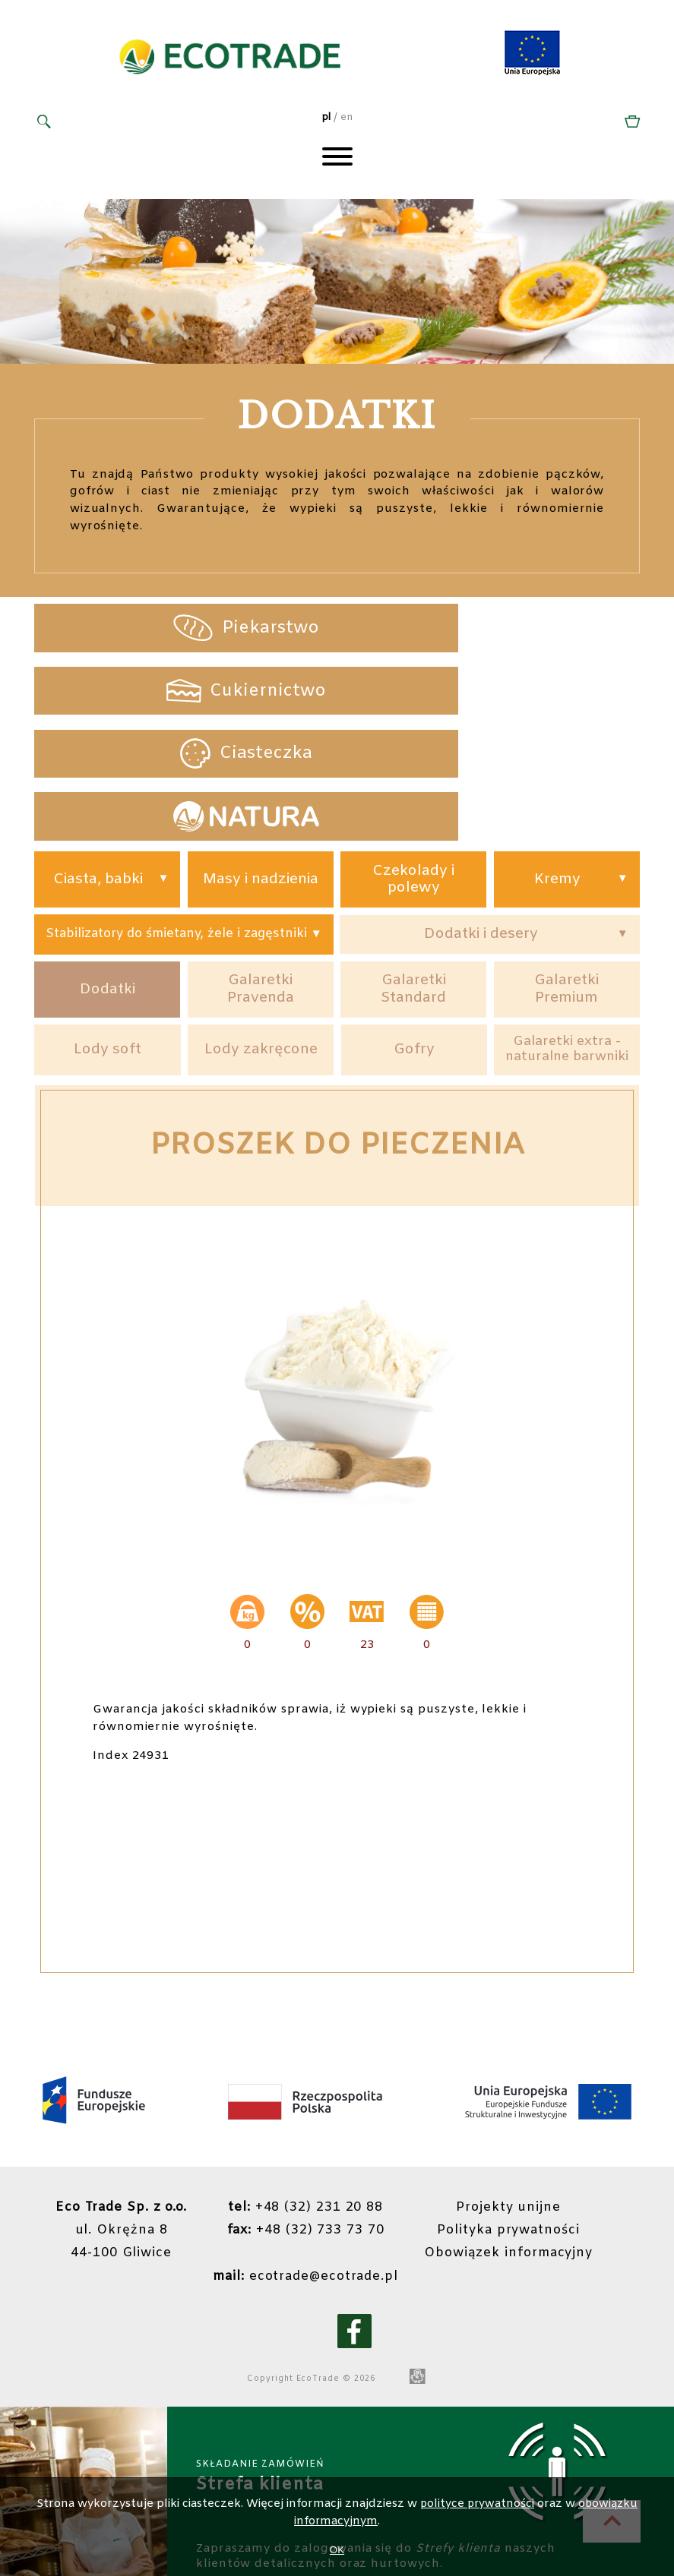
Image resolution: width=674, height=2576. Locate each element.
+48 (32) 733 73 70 (317, 2142)
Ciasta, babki (98, 761)
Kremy (557, 761)
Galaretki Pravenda (260, 882)
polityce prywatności (476, 2503)
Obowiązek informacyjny (527, 2165)
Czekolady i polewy (414, 760)
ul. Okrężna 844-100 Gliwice (127, 2142)
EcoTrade (317, 2290)
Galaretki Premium (567, 882)
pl (326, 119)
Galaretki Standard (413, 882)
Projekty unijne (527, 2119)
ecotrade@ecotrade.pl (316, 2188)
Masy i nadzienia (260, 760)
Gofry (414, 952)
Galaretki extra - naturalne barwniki (567, 953)
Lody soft (107, 952)
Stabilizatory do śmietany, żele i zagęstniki (175, 821)
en (346, 119)
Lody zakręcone (261, 952)
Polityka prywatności (526, 2142)
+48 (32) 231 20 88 (317, 2119)
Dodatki (107, 882)
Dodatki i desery (480, 822)
